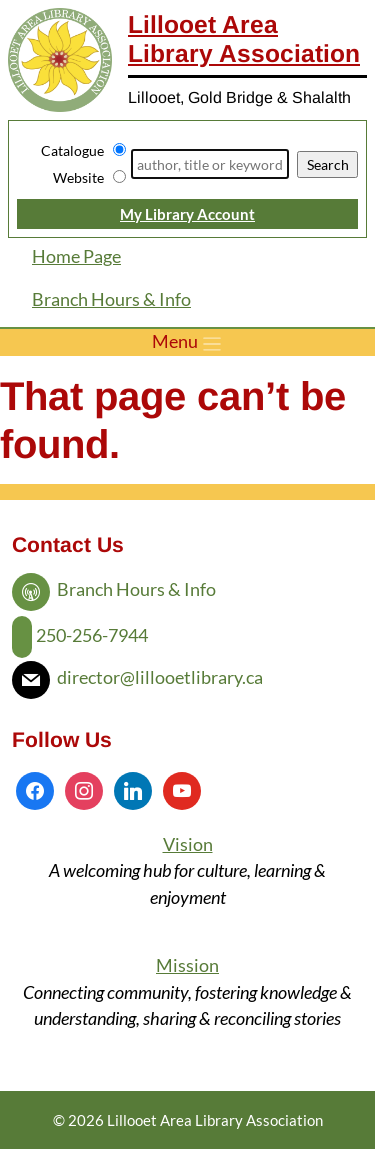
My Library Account (187, 214)
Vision (188, 844)
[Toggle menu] (187, 342)
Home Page (76, 256)
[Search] (210, 164)
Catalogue (72, 150)
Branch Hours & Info (111, 299)
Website (78, 177)
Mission (187, 965)
